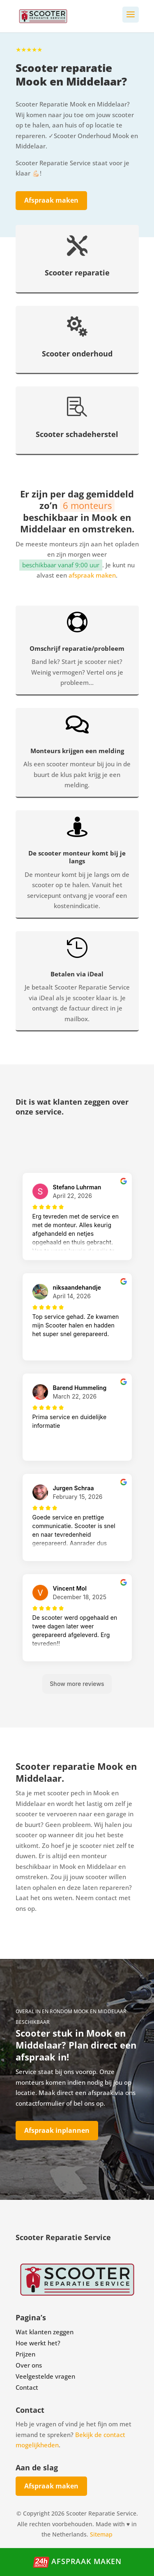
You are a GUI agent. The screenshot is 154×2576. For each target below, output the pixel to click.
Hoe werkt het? (38, 2343)
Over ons (29, 2365)
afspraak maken (92, 575)
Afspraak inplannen (57, 2130)
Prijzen (25, 2354)
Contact (27, 2387)
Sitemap (101, 2534)
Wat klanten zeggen (45, 2332)
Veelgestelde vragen (45, 2376)
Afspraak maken (51, 200)
